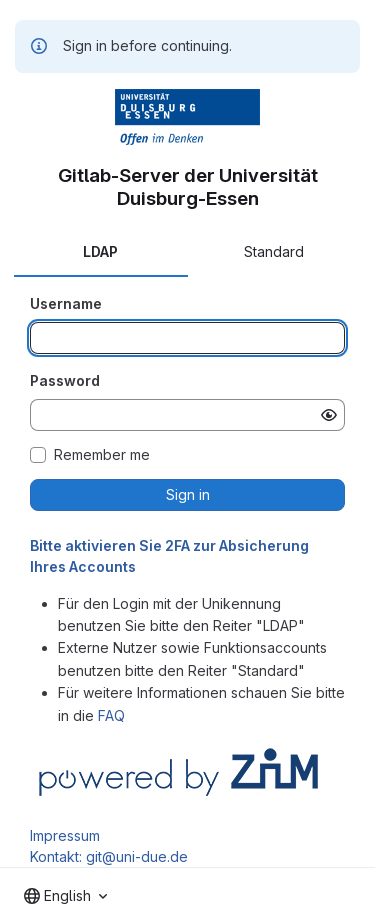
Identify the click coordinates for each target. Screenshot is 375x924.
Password (65, 380)
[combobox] (65, 896)
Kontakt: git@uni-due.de (109, 856)
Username (66, 303)
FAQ (111, 715)
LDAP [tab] (100, 251)
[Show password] (329, 415)
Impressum (65, 835)
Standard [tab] (274, 251)
